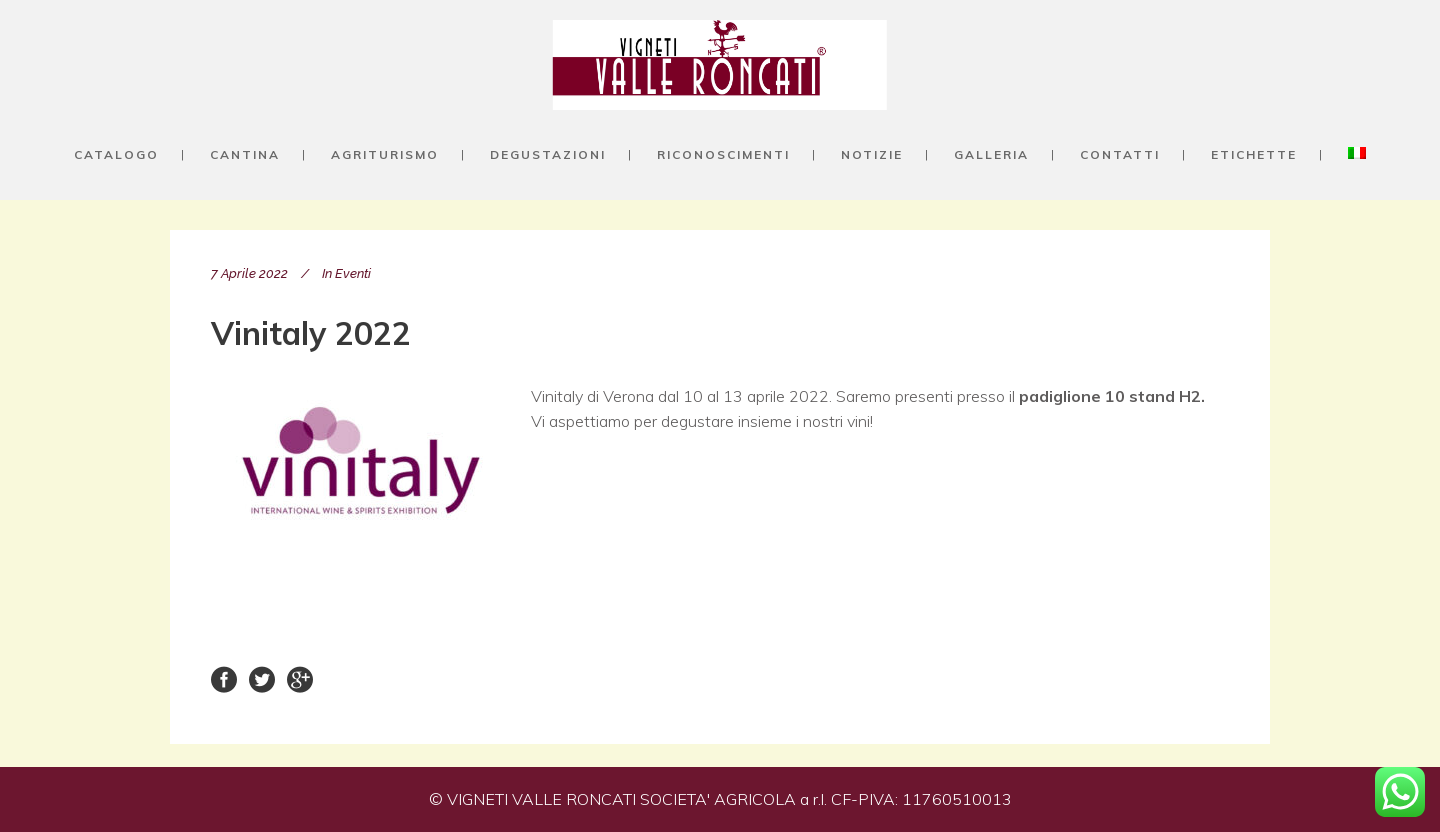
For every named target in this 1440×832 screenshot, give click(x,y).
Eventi (353, 273)
